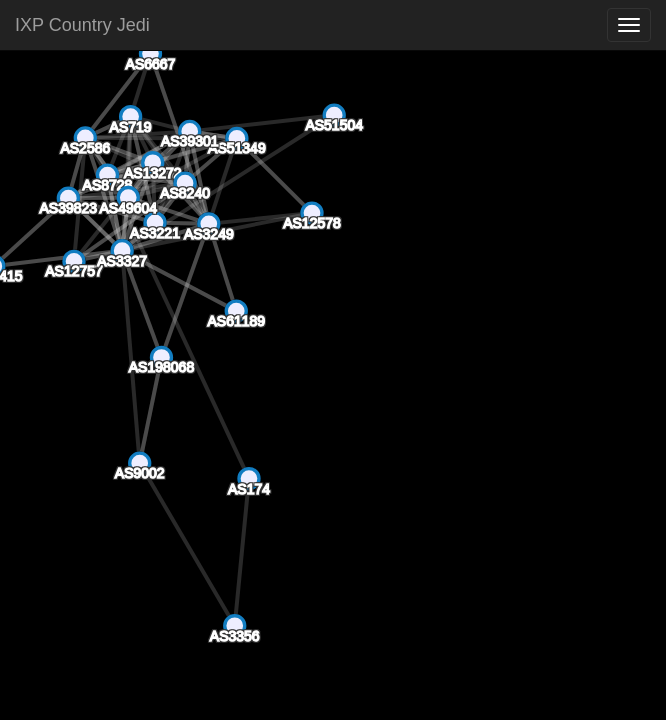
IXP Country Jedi (82, 25)
